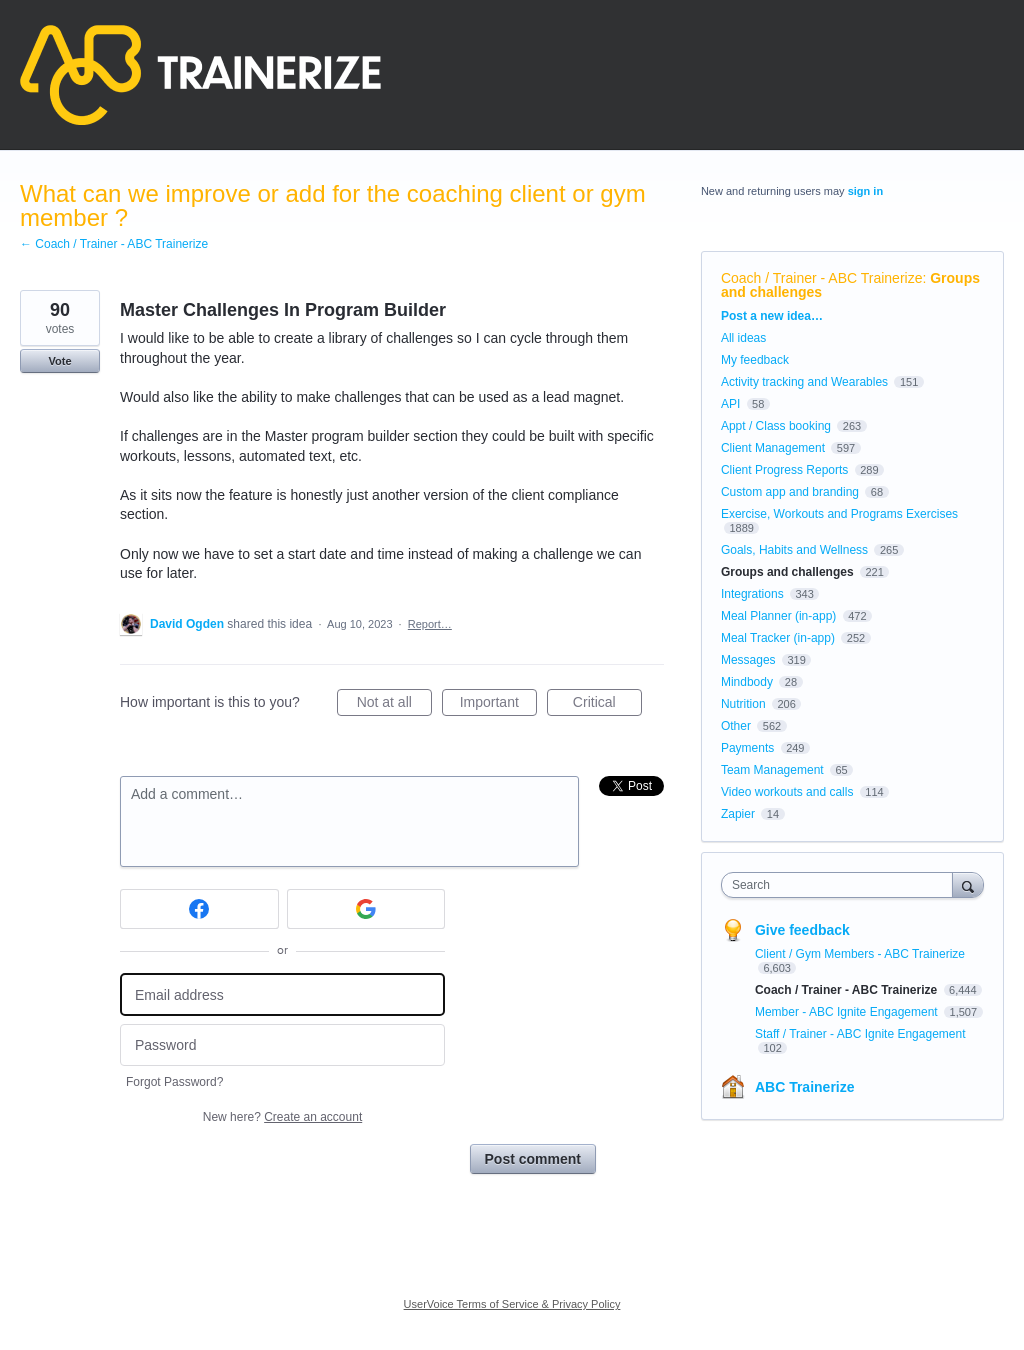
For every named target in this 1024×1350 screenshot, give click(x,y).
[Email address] (282, 994)
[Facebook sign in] (199, 909)
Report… (430, 624)
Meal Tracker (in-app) (778, 638)
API (730, 404)
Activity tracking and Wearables (804, 382)
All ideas (743, 338)
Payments (747, 748)
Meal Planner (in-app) (778, 616)
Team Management (772, 770)
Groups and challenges (787, 572)
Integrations (752, 594)
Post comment (533, 1159)
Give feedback (802, 930)
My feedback (755, 360)
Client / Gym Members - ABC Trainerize (860, 954)
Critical (607, 705)
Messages (748, 660)
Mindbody (747, 682)
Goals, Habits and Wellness (794, 550)
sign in (865, 191)
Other (736, 726)
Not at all (394, 705)
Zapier (738, 814)
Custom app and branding (790, 492)
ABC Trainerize (805, 1087)
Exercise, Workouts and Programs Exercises (839, 514)
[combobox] (841, 885)
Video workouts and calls (787, 792)
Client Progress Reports (784, 470)
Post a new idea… (772, 316)
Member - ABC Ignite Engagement (848, 1012)
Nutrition (743, 704)
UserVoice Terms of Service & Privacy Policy (512, 1304)
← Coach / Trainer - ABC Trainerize (114, 244)
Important (498, 705)
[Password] (282, 1045)
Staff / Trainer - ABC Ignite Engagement (860, 1034)
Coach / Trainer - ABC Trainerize (822, 278)
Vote (59, 361)
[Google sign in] (366, 909)
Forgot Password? (174, 1082)
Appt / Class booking (776, 426)
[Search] (968, 884)
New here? (282, 1117)
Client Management (773, 448)
